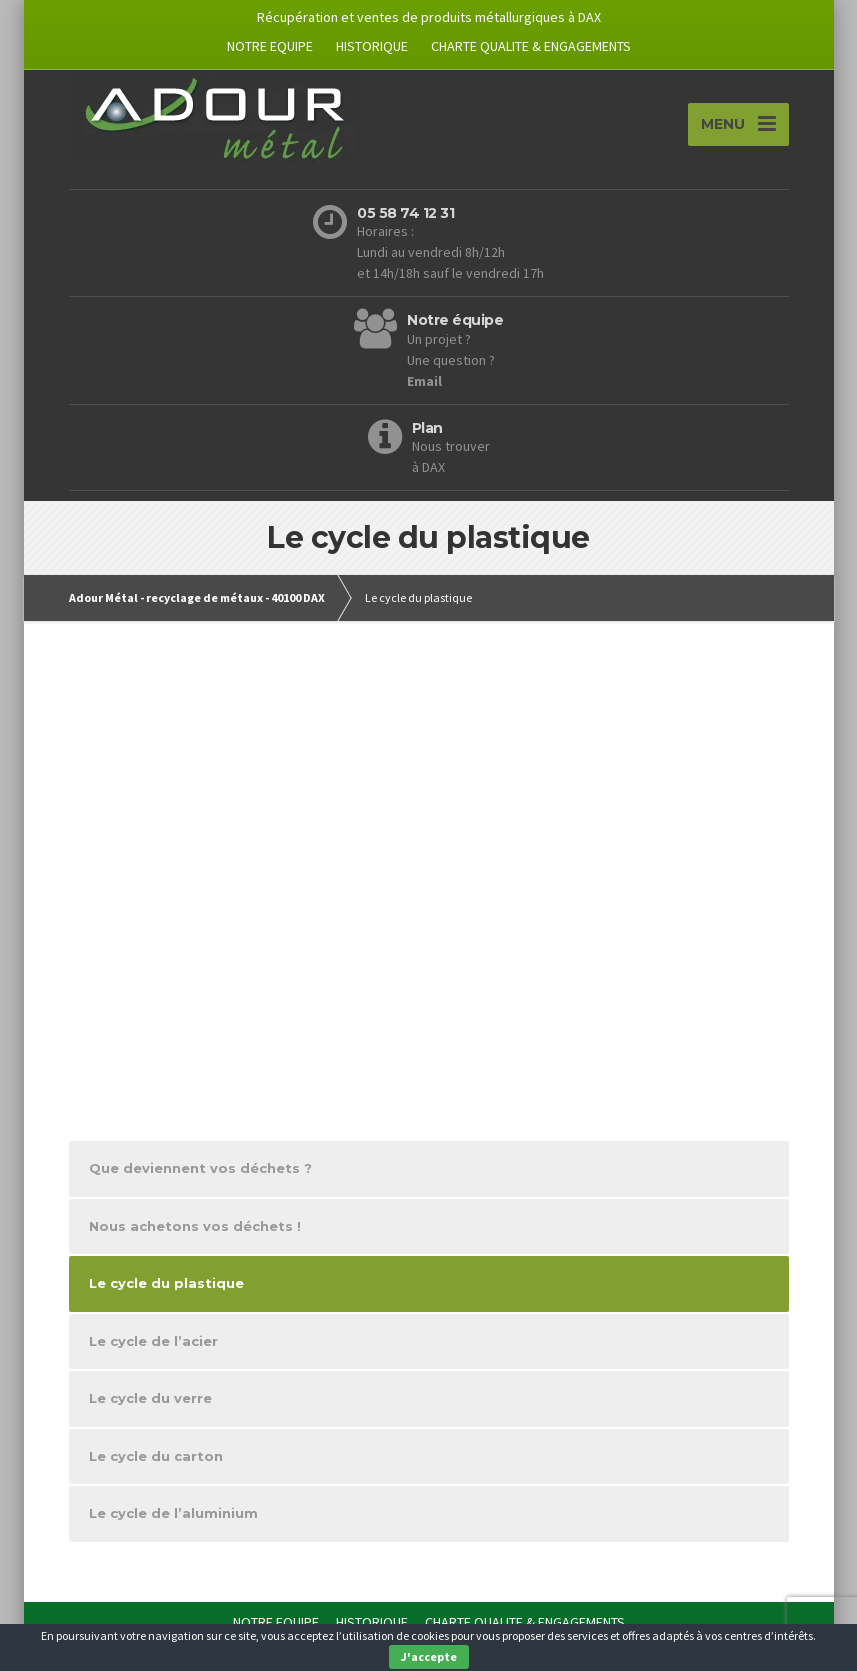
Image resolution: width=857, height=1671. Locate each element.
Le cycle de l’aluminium (173, 1516)
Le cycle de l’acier (153, 1343)
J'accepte (429, 1656)
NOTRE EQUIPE (270, 46)
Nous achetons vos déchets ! (195, 1228)
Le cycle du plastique (166, 1286)
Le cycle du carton (156, 1458)
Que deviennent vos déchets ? (200, 1171)
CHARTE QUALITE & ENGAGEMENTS (531, 46)
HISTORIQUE (372, 46)
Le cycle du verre (150, 1401)
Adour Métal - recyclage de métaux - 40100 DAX (197, 599)
